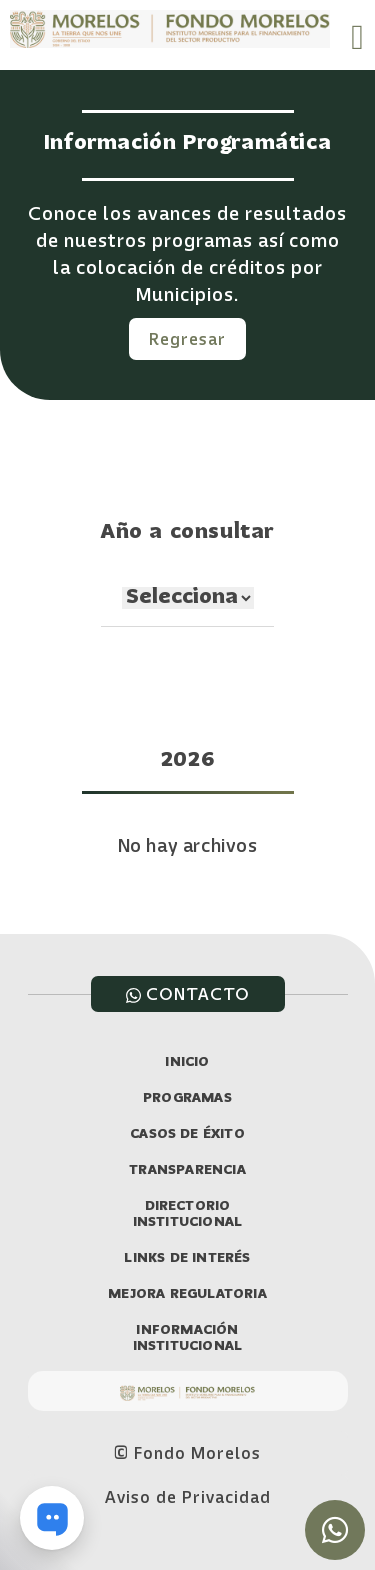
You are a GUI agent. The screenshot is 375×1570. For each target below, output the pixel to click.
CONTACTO (188, 994)
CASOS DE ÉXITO (187, 1134)
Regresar (187, 339)
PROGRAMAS (187, 1098)
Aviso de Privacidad (188, 1497)
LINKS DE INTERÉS (187, 1258)
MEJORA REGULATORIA (187, 1294)
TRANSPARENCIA (187, 1170)
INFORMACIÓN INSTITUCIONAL (188, 1338)
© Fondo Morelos (187, 1453)
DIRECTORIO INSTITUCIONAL (188, 1214)
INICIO (187, 1062)
